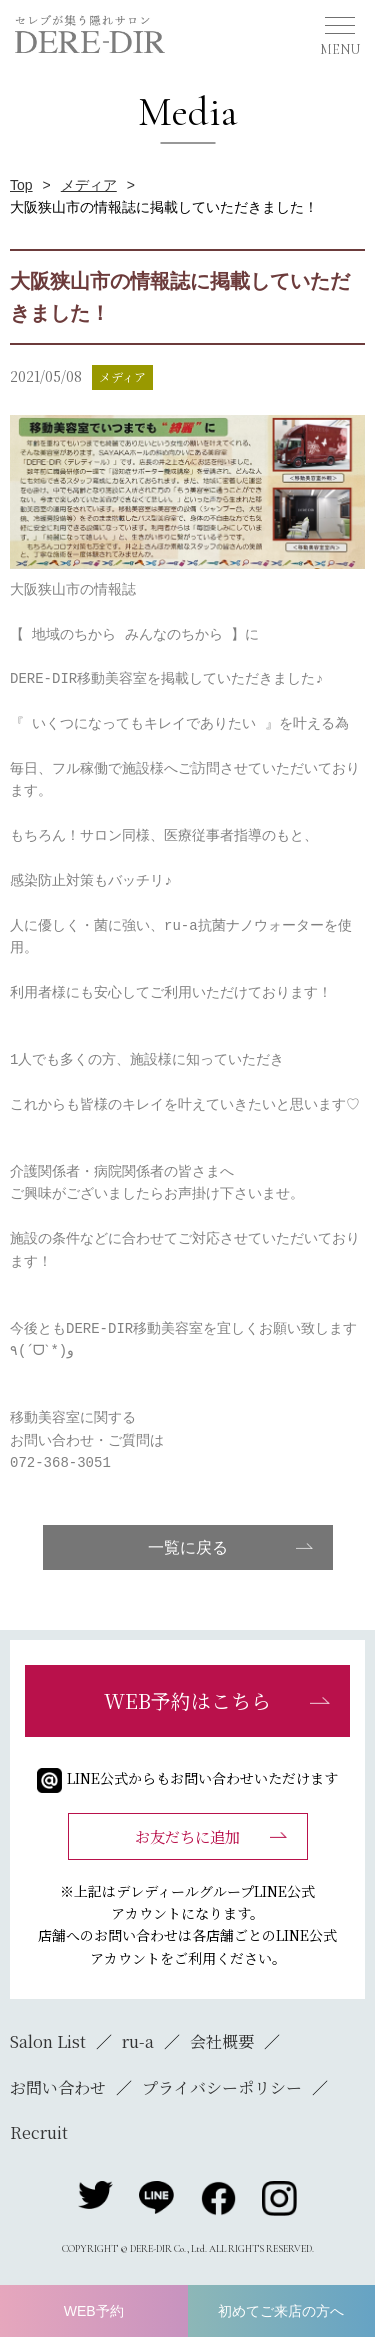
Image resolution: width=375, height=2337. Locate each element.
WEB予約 (94, 2311)
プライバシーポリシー (222, 2087)
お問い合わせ (58, 2087)
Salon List (48, 2041)
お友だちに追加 (187, 1836)
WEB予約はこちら (187, 1700)
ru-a (138, 2041)
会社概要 (222, 2041)
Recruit (39, 2132)
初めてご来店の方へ (281, 2311)
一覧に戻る (188, 1547)
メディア (89, 185)
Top (21, 185)
